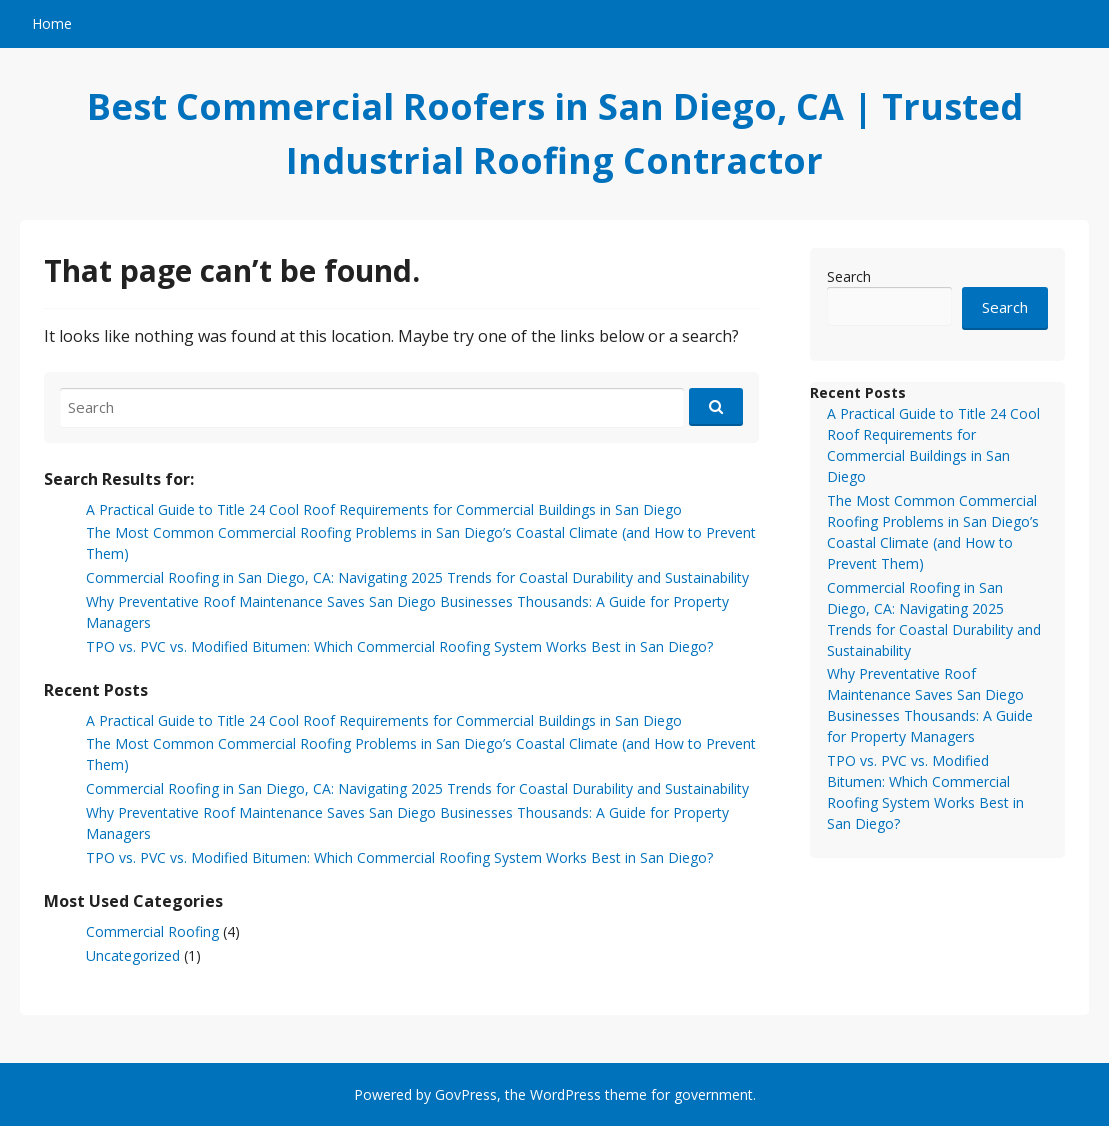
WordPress (565, 1094)
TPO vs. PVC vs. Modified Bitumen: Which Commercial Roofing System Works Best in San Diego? (399, 646)
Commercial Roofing (152, 931)
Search (849, 276)
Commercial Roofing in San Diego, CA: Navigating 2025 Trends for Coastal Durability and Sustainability (417, 577)
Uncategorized (133, 955)
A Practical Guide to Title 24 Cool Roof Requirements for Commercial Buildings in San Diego (384, 509)
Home (52, 23)
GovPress (466, 1094)
